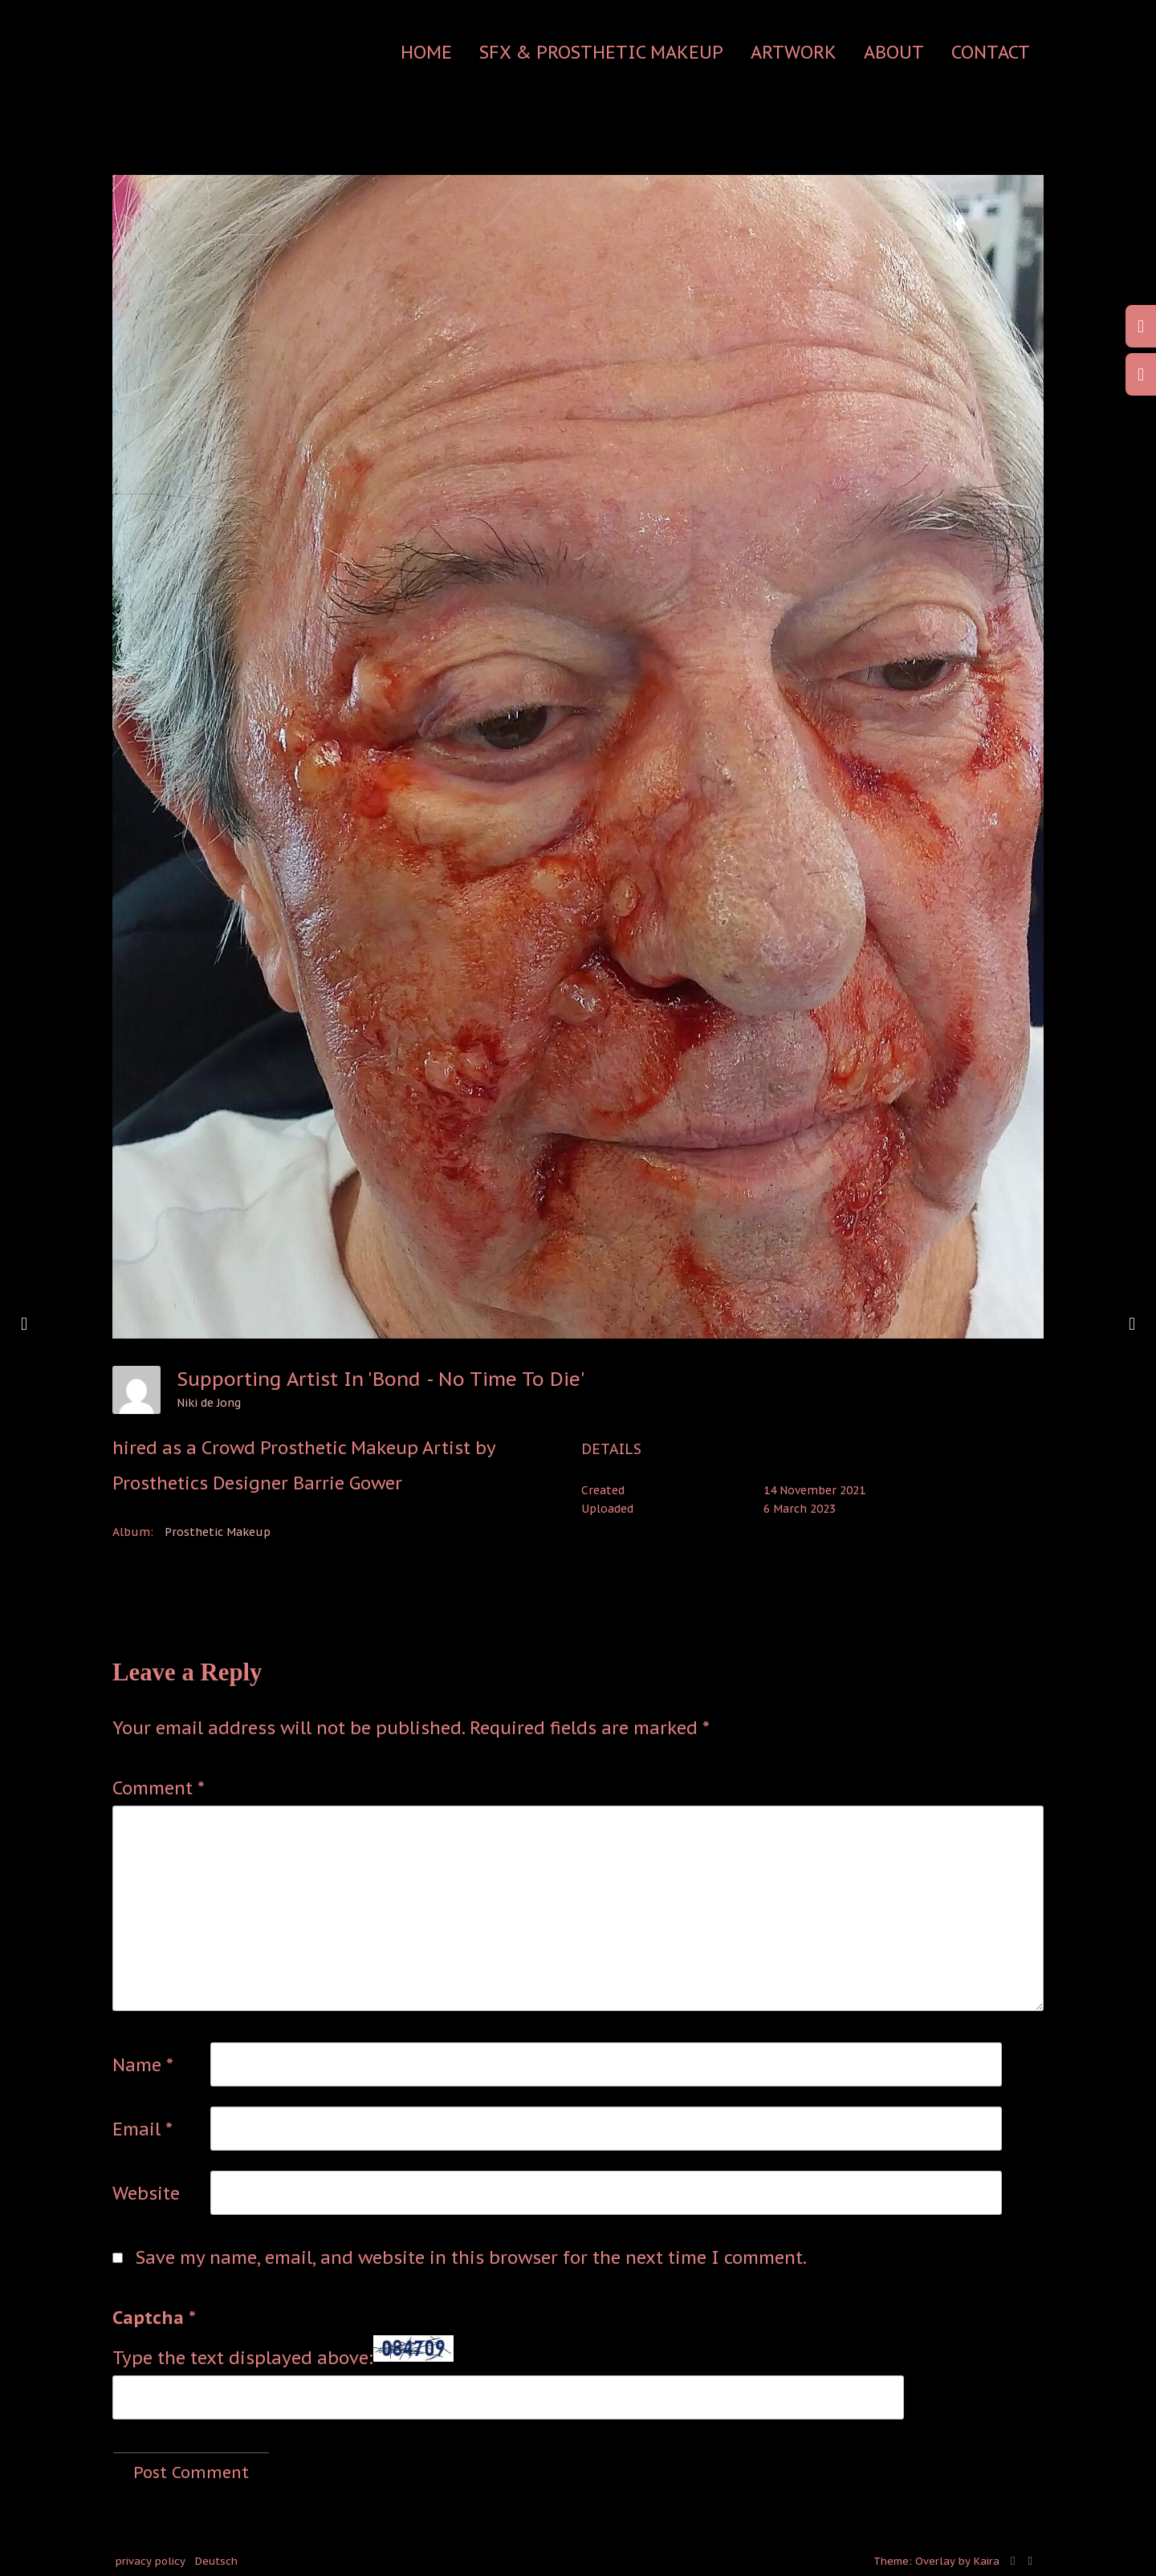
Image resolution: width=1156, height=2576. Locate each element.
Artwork (793, 52)
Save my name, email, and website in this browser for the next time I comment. (471, 2257)
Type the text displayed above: (242, 2357)
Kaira (986, 2561)
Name (142, 2065)
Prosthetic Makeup (218, 1532)
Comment (158, 1788)
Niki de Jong (209, 1403)
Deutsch (216, 2561)
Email (142, 2129)
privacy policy (150, 2561)
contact (990, 52)
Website (146, 2193)
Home (426, 52)
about (894, 52)
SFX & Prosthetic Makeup (601, 52)
